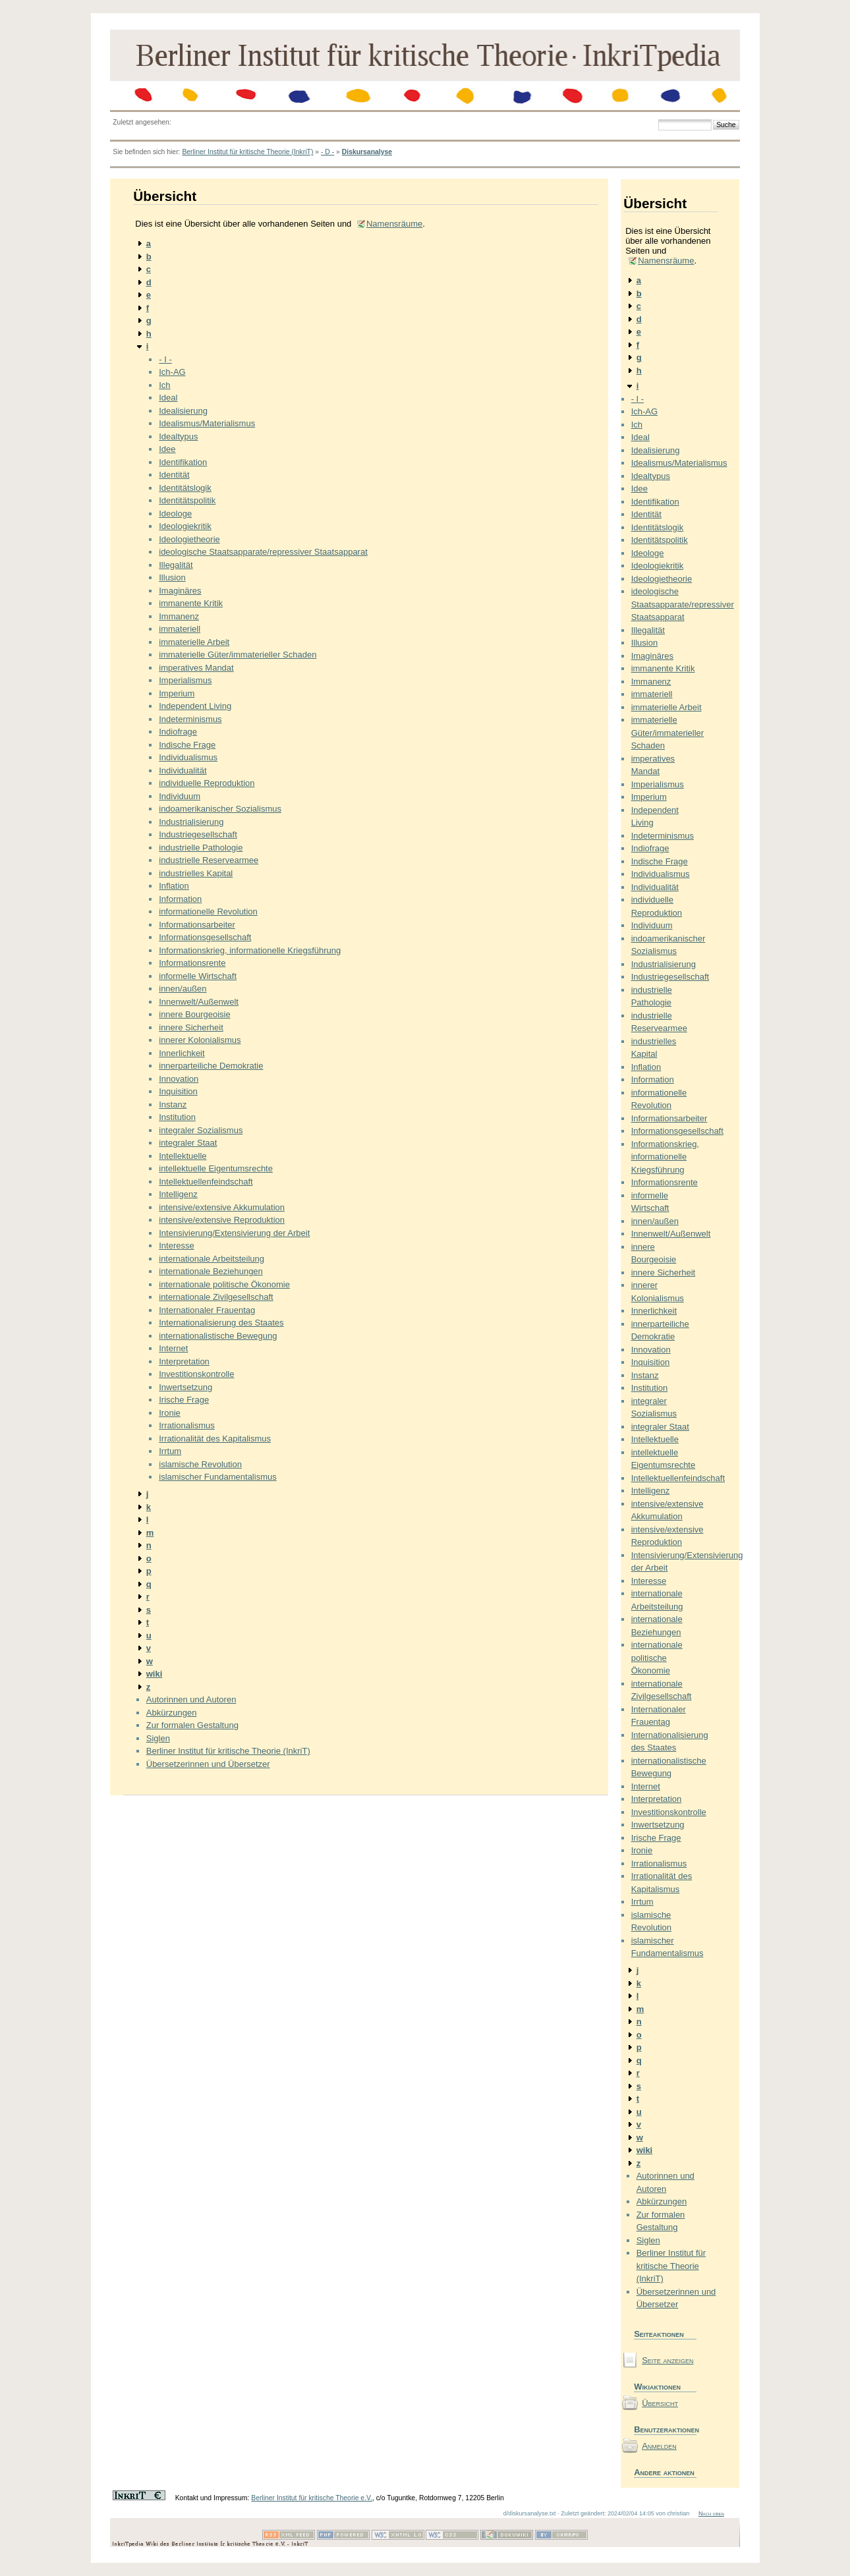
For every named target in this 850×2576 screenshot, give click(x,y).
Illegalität (175, 565)
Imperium (176, 693)
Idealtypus (178, 436)
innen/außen (182, 989)
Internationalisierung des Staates (221, 1323)
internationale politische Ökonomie (224, 1284)
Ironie (170, 1413)
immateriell (179, 629)
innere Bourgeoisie (194, 1014)
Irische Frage (184, 1400)
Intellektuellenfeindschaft (205, 1182)
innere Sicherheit (191, 1027)
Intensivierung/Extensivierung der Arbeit (234, 1233)
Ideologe (175, 513)
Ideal (168, 398)
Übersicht (660, 2403)
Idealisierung (183, 411)
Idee (167, 449)
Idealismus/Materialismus (207, 423)
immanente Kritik (191, 603)
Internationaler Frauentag (207, 1310)
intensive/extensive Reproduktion (222, 1220)
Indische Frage (187, 745)
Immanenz (179, 616)
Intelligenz (178, 1194)
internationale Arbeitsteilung (211, 1259)
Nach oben (711, 2513)
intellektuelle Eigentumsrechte (216, 1168)
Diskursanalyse (367, 151)
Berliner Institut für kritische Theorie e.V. (311, 2498)
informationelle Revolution (208, 911)
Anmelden (659, 2446)
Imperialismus (185, 680)
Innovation (178, 1079)
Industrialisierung (191, 822)
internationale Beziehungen (211, 1271)
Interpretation (184, 1361)
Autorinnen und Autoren (191, 1699)
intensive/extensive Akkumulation (222, 1207)
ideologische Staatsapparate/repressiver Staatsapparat (263, 552)
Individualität (182, 770)
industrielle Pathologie (200, 848)
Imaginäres (180, 591)
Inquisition (178, 1091)
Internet (173, 1348)
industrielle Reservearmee (208, 860)
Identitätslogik (185, 488)
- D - (327, 151)
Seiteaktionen (659, 2334)
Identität (174, 475)
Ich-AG (172, 372)
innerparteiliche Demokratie (211, 1066)
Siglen (158, 1738)
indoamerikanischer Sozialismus (220, 809)
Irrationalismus (187, 1425)
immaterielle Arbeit (194, 642)
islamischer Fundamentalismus (217, 1477)
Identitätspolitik (187, 500)
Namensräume (394, 224)
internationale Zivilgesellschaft (216, 1297)
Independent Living (195, 706)
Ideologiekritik (185, 526)
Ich (164, 385)
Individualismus (188, 757)
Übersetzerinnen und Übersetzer (208, 1764)
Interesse (176, 1245)
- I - (165, 359)
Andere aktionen (664, 2472)
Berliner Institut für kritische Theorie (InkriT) (247, 151)
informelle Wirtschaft (198, 976)
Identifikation (183, 462)
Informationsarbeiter (197, 925)
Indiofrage (178, 732)
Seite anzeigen (667, 2360)
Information (180, 899)
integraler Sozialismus (200, 1130)
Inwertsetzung (185, 1387)
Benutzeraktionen (665, 2429)
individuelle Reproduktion (206, 783)
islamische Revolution (200, 1464)
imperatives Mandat (196, 668)
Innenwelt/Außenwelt (199, 1002)
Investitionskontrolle (196, 1374)
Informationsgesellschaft (205, 937)
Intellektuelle (182, 1156)
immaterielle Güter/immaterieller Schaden (237, 654)
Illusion (172, 577)
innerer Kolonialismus (200, 1040)
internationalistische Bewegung (218, 1336)
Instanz (172, 1104)
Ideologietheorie (189, 539)
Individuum (179, 796)
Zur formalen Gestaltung (192, 1725)
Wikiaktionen (657, 2387)
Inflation (174, 886)
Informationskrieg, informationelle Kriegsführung (250, 950)
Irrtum (170, 1451)
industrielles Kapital (196, 873)
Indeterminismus (190, 719)
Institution (177, 1117)
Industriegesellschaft (198, 834)
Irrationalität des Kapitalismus (215, 1438)
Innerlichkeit (181, 1053)
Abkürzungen (171, 1713)
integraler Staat (188, 1143)
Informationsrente (192, 963)
